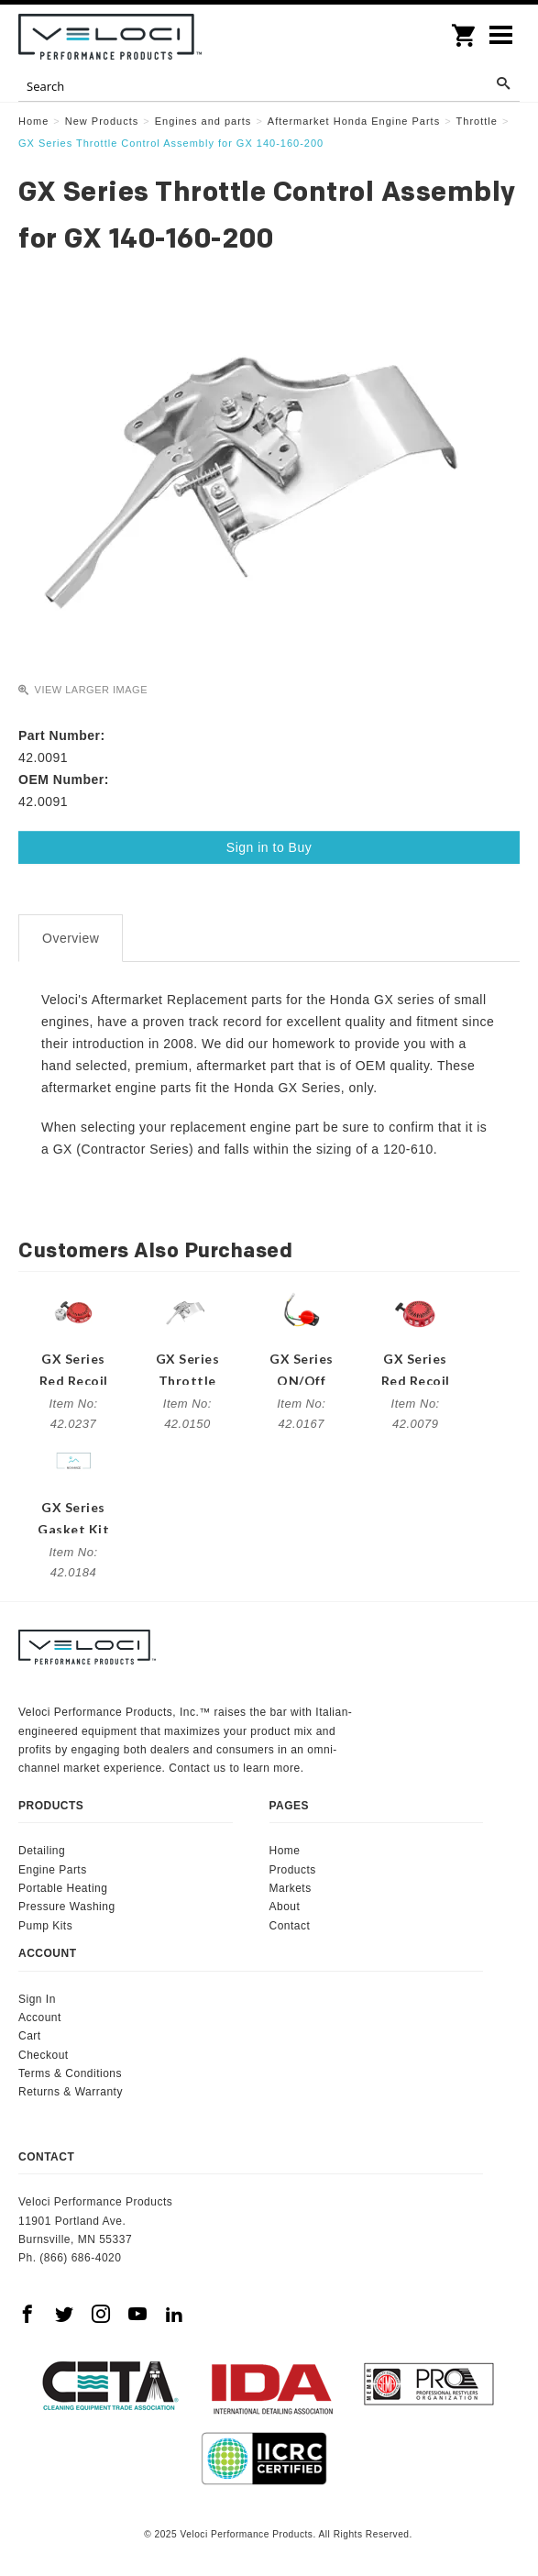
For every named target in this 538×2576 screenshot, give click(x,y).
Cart (29, 2035)
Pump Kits (45, 1925)
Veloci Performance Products (110, 37)
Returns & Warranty (70, 2091)
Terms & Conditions (70, 2073)
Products (292, 1869)
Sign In (37, 1999)
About (285, 1906)
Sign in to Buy (269, 847)
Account (39, 2017)
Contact (290, 1925)
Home (285, 1850)
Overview (70, 938)
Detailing (41, 1850)
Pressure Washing (66, 1906)
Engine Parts (52, 1869)
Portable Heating (62, 1888)
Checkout (43, 2055)
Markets (290, 1888)
